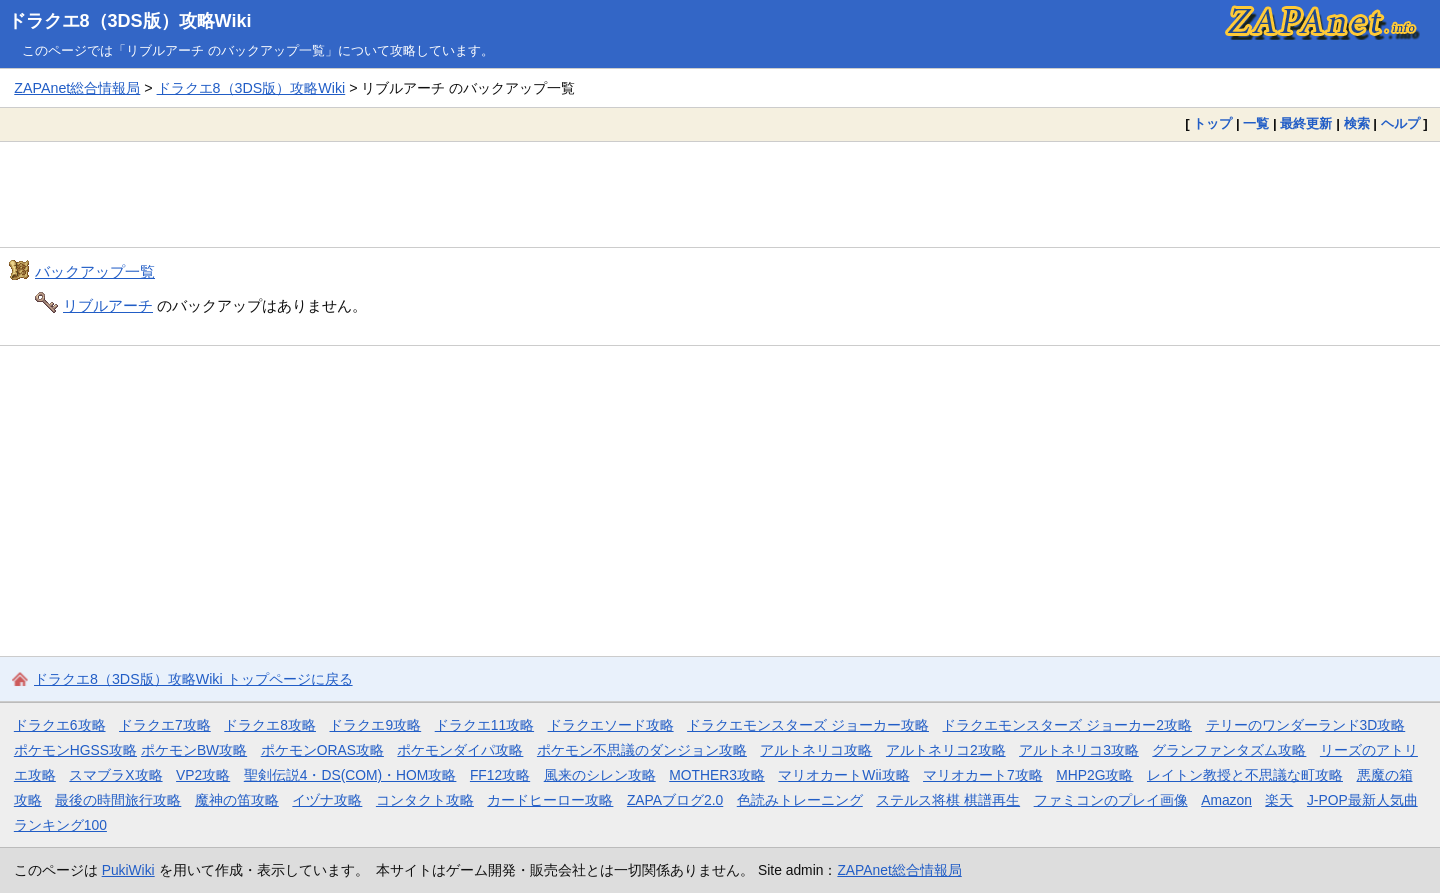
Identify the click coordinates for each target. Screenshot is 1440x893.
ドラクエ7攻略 (165, 725)
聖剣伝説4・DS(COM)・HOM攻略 (350, 775)
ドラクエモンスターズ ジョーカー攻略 (808, 725)
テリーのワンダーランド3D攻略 (1306, 725)
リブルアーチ (108, 305)
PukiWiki (128, 870)
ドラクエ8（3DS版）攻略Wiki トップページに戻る (193, 679)
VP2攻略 (203, 775)
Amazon (1226, 800)
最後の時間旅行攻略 (118, 800)
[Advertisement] (720, 194)
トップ (1212, 123)
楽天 (1279, 800)
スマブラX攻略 (115, 775)
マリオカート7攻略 (983, 775)
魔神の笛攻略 (237, 800)
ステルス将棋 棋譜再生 (948, 800)
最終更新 (1306, 123)
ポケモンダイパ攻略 (460, 750)
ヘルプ (1400, 123)
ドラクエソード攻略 (611, 725)
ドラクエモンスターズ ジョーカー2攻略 (1067, 725)
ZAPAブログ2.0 (675, 800)
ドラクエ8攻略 (270, 725)
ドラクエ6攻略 (60, 725)
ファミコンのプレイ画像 (1111, 800)
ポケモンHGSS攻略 (75, 750)
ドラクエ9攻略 (375, 725)
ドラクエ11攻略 (484, 725)
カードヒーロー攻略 (550, 800)
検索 (1357, 123)
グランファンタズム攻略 (1229, 750)
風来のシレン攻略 (600, 775)
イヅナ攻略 (327, 800)
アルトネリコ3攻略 (1079, 750)
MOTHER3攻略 (717, 775)
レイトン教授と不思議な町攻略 (1245, 775)
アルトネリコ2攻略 (946, 750)
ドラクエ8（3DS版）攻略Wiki (130, 21)
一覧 (1256, 123)
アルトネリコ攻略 (816, 750)
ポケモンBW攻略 (194, 750)
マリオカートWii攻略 (843, 775)
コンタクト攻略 (425, 800)
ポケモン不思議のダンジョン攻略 (642, 750)
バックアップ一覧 (95, 271)
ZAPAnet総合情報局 (77, 88)
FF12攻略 (500, 775)
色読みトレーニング (800, 800)
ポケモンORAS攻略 (322, 750)
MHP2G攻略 (1094, 775)
